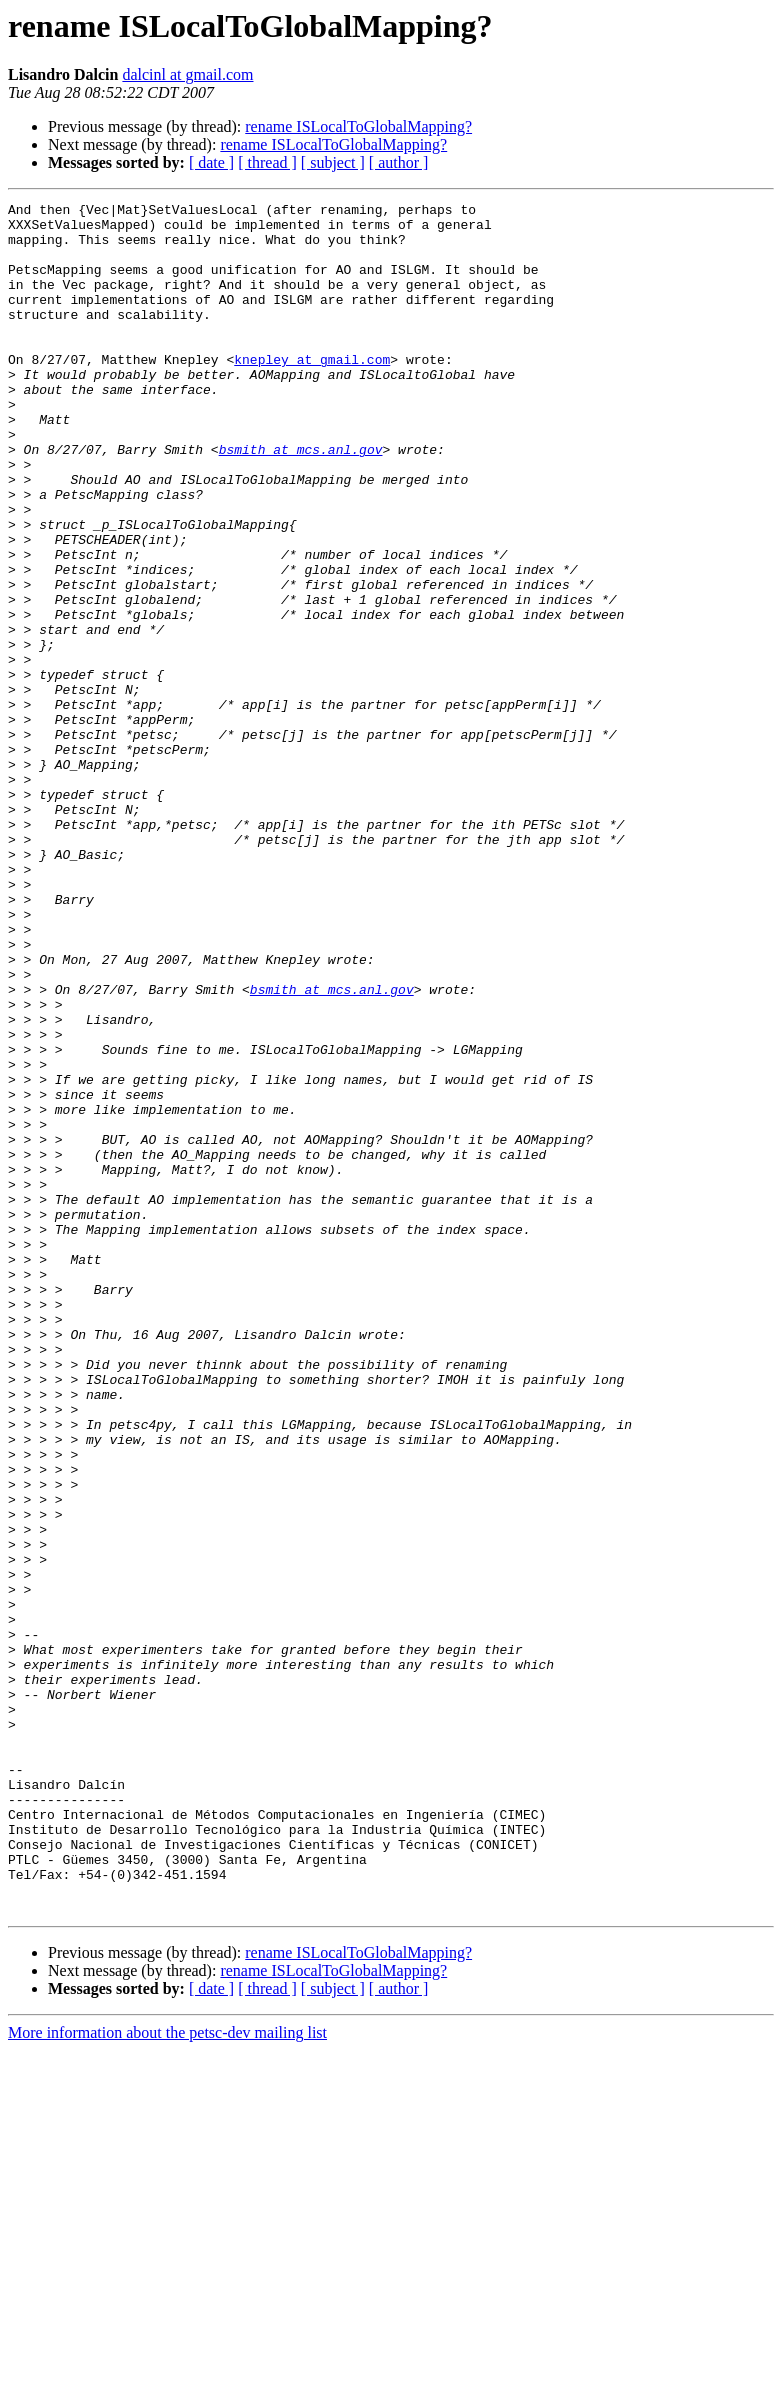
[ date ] (211, 162)
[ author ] (399, 162)
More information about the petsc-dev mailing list (167, 2374)
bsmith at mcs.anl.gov (301, 500)
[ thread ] (267, 162)
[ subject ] (333, 162)
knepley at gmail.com (312, 392)
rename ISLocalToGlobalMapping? (358, 126)
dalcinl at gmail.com (187, 74)
